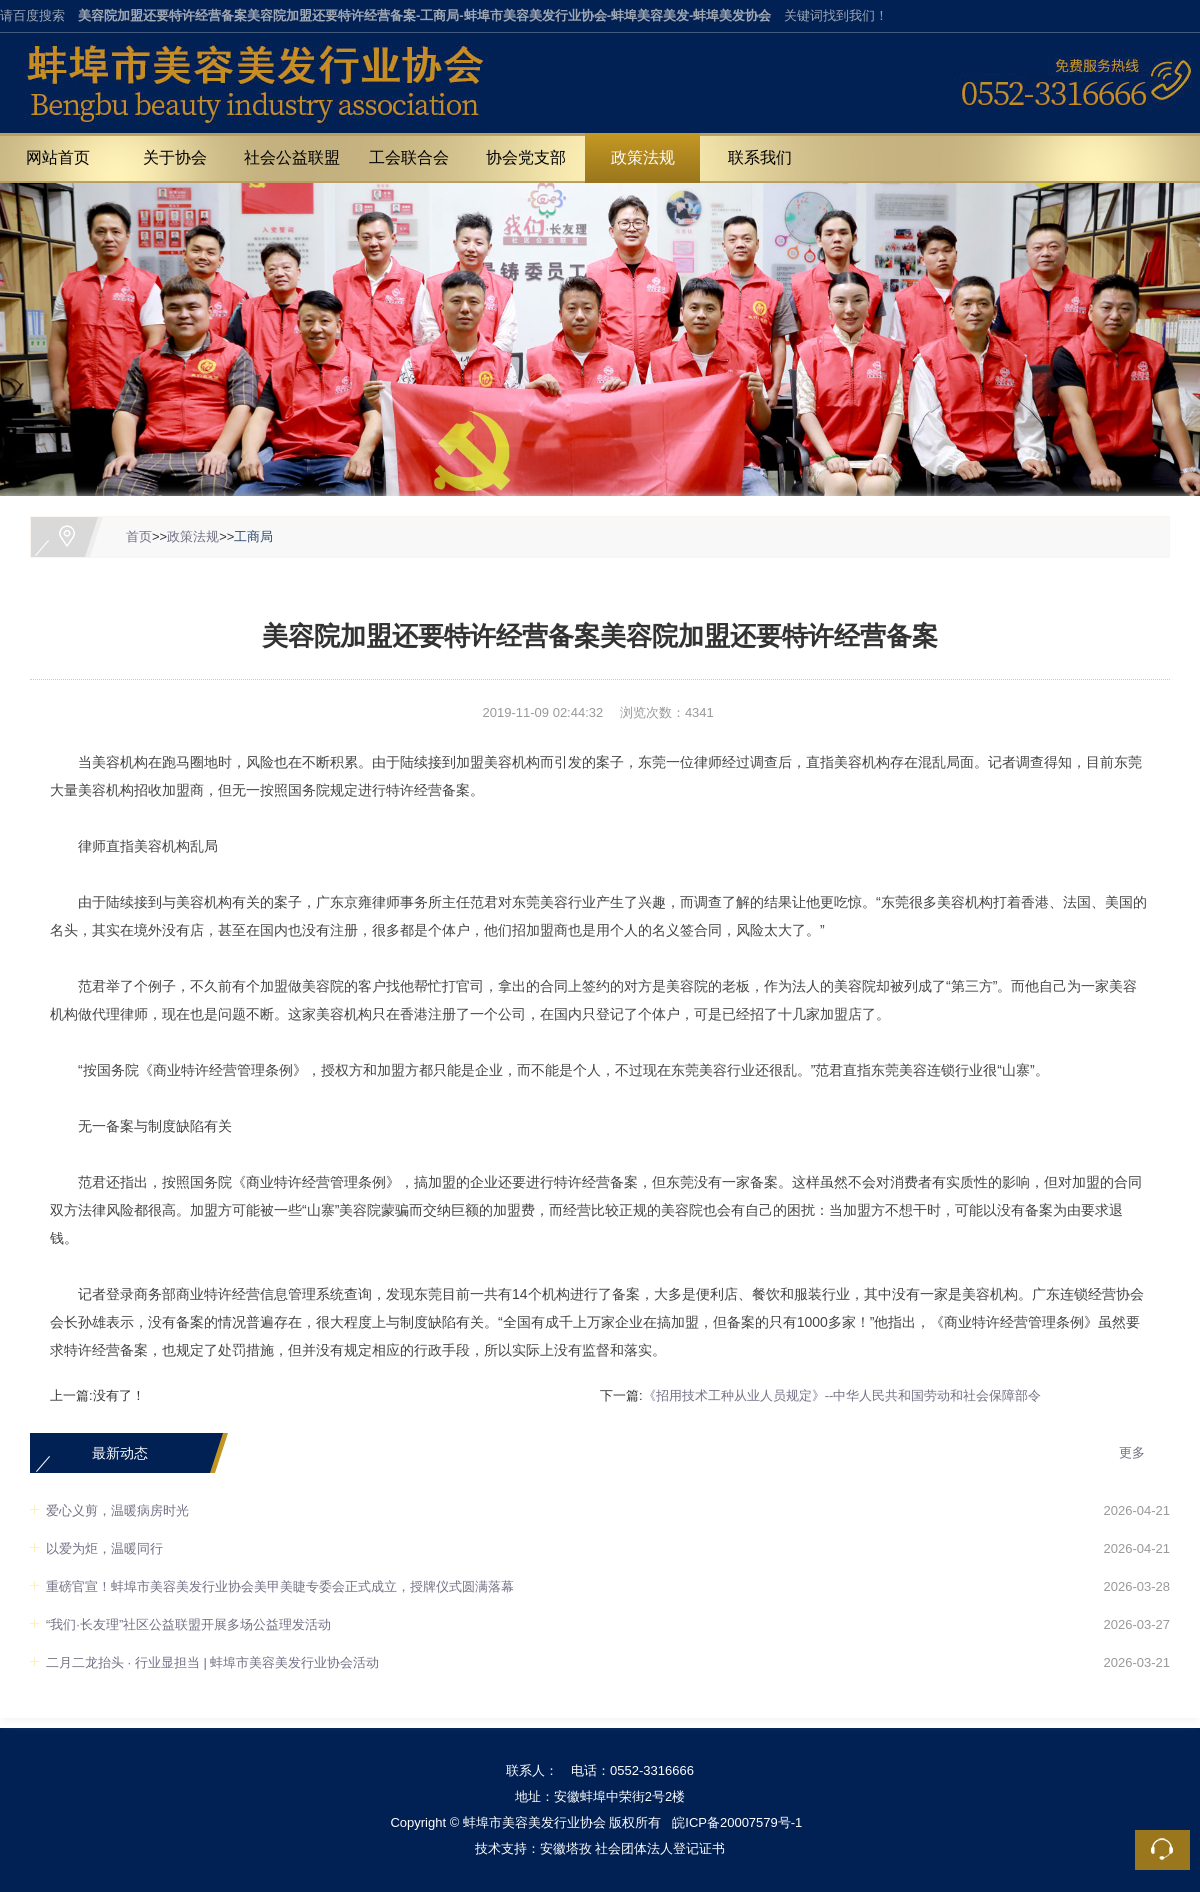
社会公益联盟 (292, 157)
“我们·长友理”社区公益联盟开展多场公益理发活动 (188, 1624)
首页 (139, 536)
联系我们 (760, 157)
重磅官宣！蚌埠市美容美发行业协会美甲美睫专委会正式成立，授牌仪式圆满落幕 (280, 1586)
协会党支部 (526, 157)
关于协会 (175, 157)
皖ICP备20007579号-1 (737, 1822)
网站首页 (58, 157)
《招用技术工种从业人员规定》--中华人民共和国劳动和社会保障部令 (842, 1395)
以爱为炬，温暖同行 (104, 1548)
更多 (1132, 1452)
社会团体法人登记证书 (660, 1848)
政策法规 (643, 157)
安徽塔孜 (566, 1848)
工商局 (253, 536)
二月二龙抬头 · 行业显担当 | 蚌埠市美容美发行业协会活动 (212, 1662)
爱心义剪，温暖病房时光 (117, 1510)
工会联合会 (409, 157)
